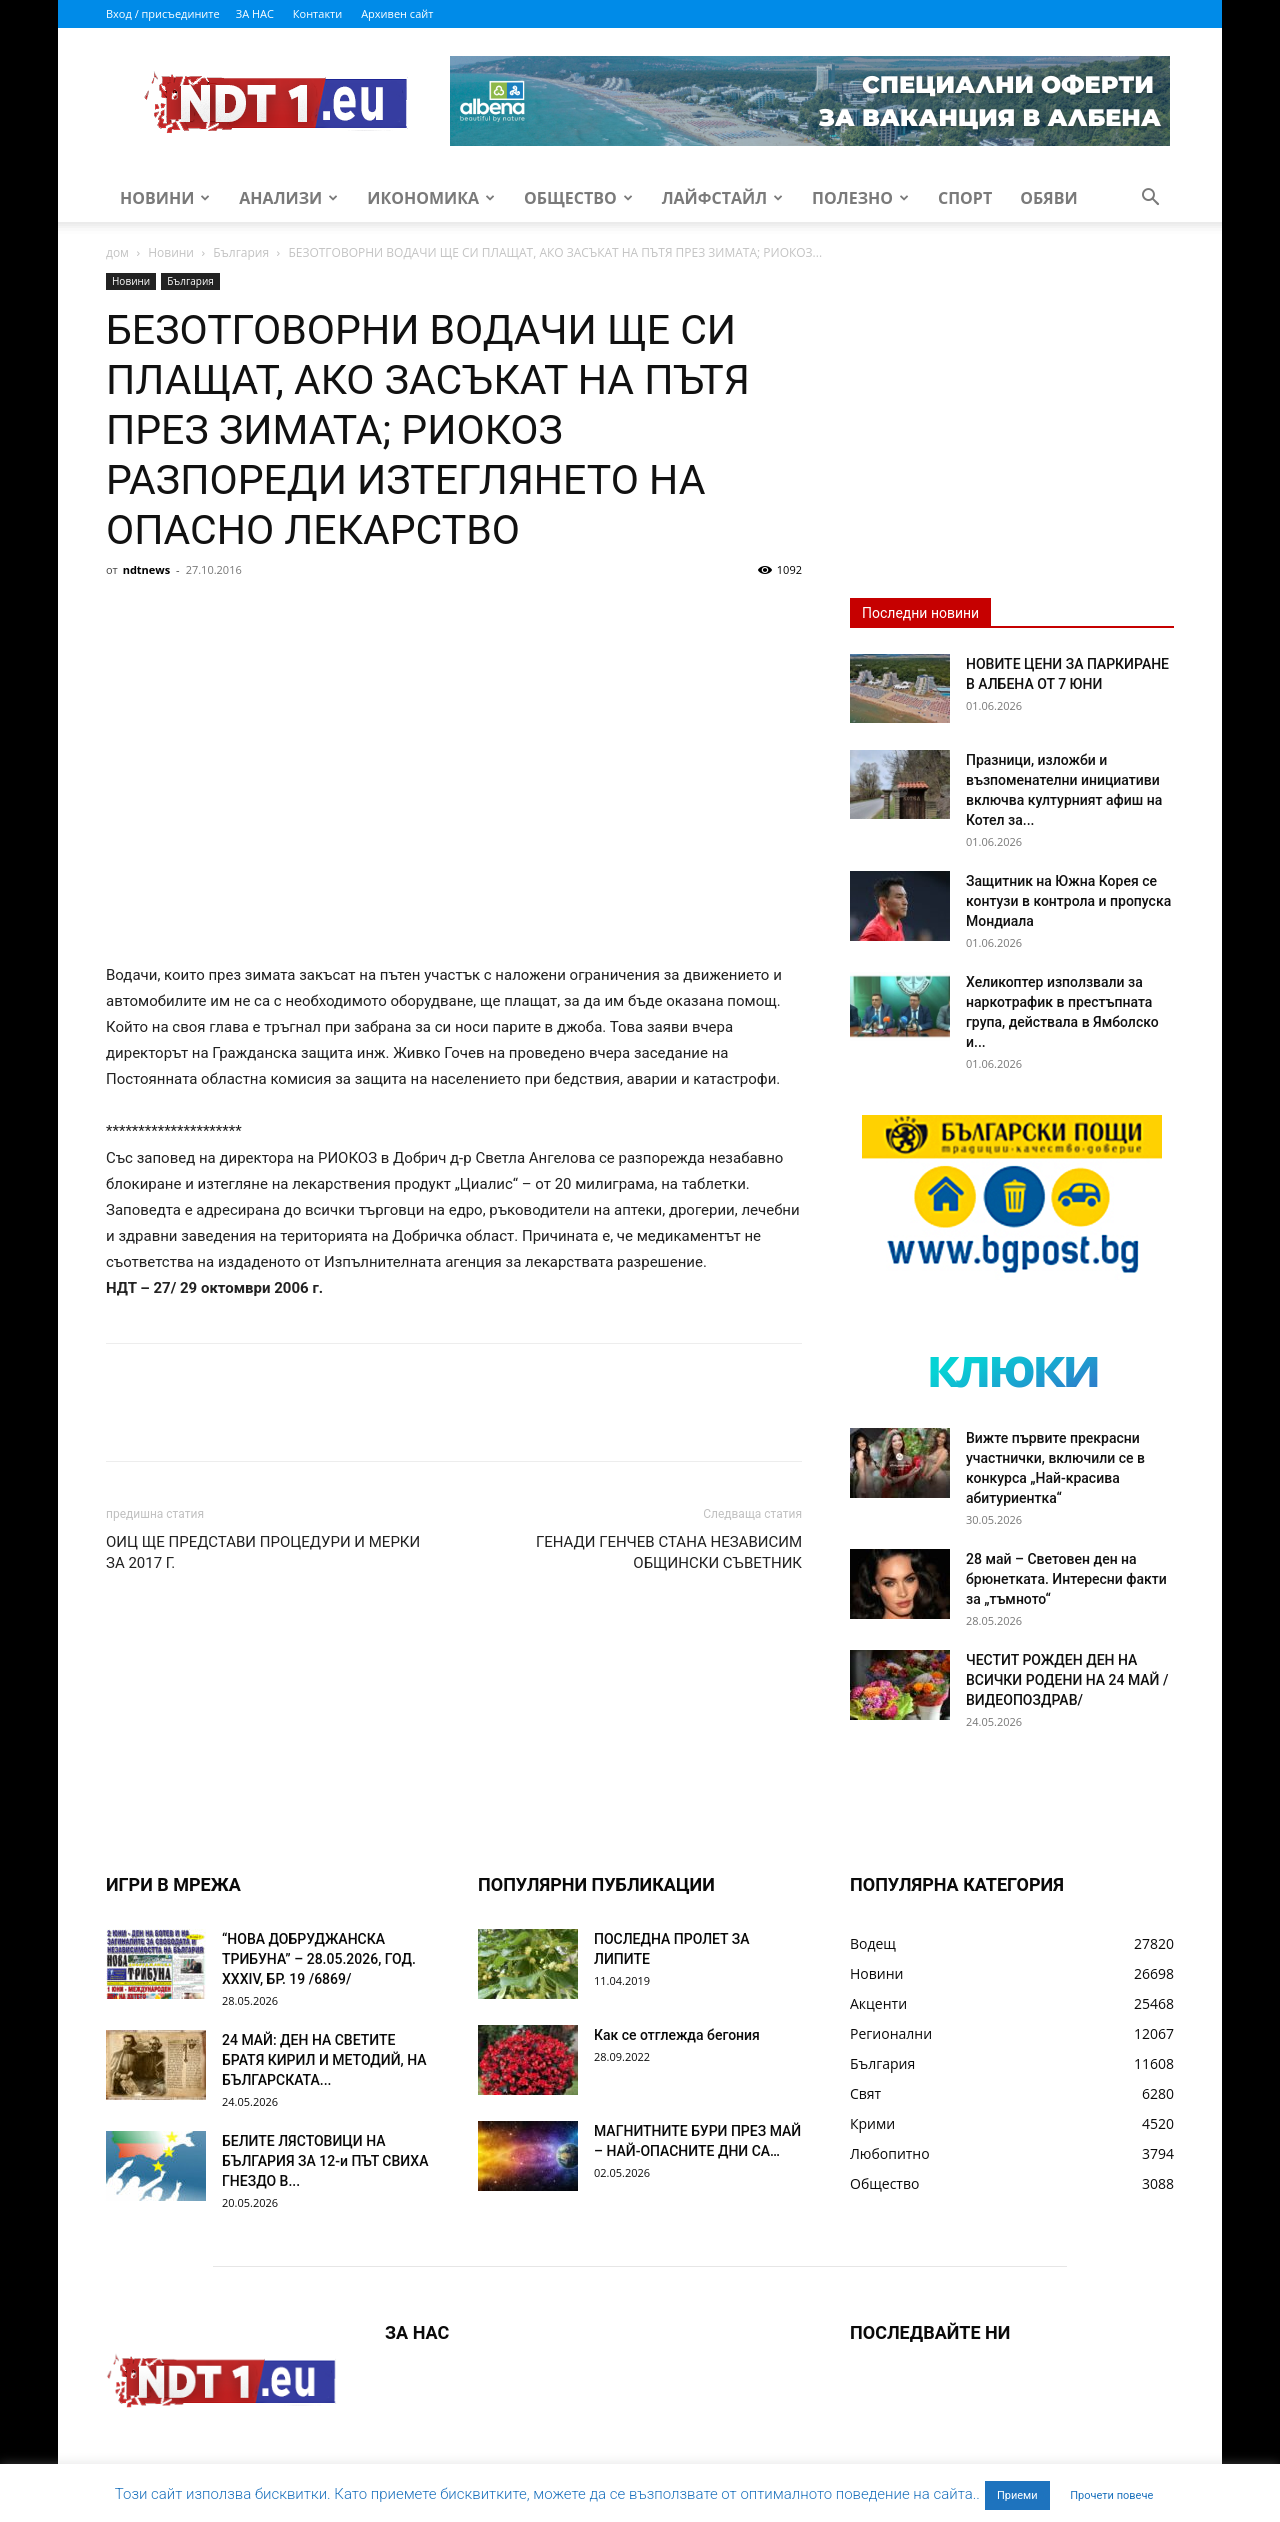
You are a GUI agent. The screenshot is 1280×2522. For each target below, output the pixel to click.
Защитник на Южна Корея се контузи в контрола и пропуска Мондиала (1068, 901)
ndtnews (147, 569)
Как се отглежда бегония (677, 2035)
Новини (165, 198)
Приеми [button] (1017, 2495)
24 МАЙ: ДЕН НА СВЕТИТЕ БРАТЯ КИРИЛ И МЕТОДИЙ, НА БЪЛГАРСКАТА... (324, 2060)
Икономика (431, 198)
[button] (1150, 199)
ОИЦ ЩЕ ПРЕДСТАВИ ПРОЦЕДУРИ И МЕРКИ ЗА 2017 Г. (263, 1552)
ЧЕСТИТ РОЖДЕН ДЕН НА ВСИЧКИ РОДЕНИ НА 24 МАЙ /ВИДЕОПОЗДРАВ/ (1067, 1680)
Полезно (860, 198)
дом (117, 252)
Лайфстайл (722, 198)
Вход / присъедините (163, 13)
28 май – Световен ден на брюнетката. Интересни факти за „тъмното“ (1066, 1579)
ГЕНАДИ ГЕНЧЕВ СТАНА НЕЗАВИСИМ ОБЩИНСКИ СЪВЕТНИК (669, 1552)
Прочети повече (1111, 2495)
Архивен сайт (397, 13)
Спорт (965, 198)
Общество (578, 198)
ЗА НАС (255, 13)
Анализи (288, 198)
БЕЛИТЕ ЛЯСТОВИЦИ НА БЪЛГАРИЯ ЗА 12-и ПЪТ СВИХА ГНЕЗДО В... (325, 2161)
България (241, 252)
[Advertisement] (454, 735)
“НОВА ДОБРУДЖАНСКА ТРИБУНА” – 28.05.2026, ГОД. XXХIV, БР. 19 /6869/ (319, 1959)
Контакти (317, 13)
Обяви (1049, 198)
